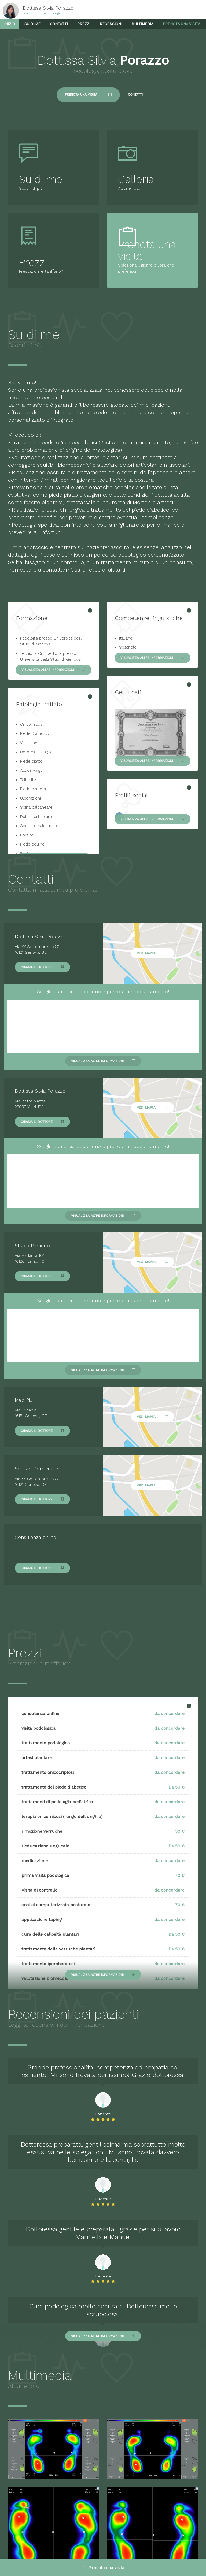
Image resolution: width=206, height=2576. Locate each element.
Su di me (32, 24)
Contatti (59, 24)
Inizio (9, 24)
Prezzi (83, 24)
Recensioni (111, 24)
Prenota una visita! (182, 24)
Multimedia (142, 24)
